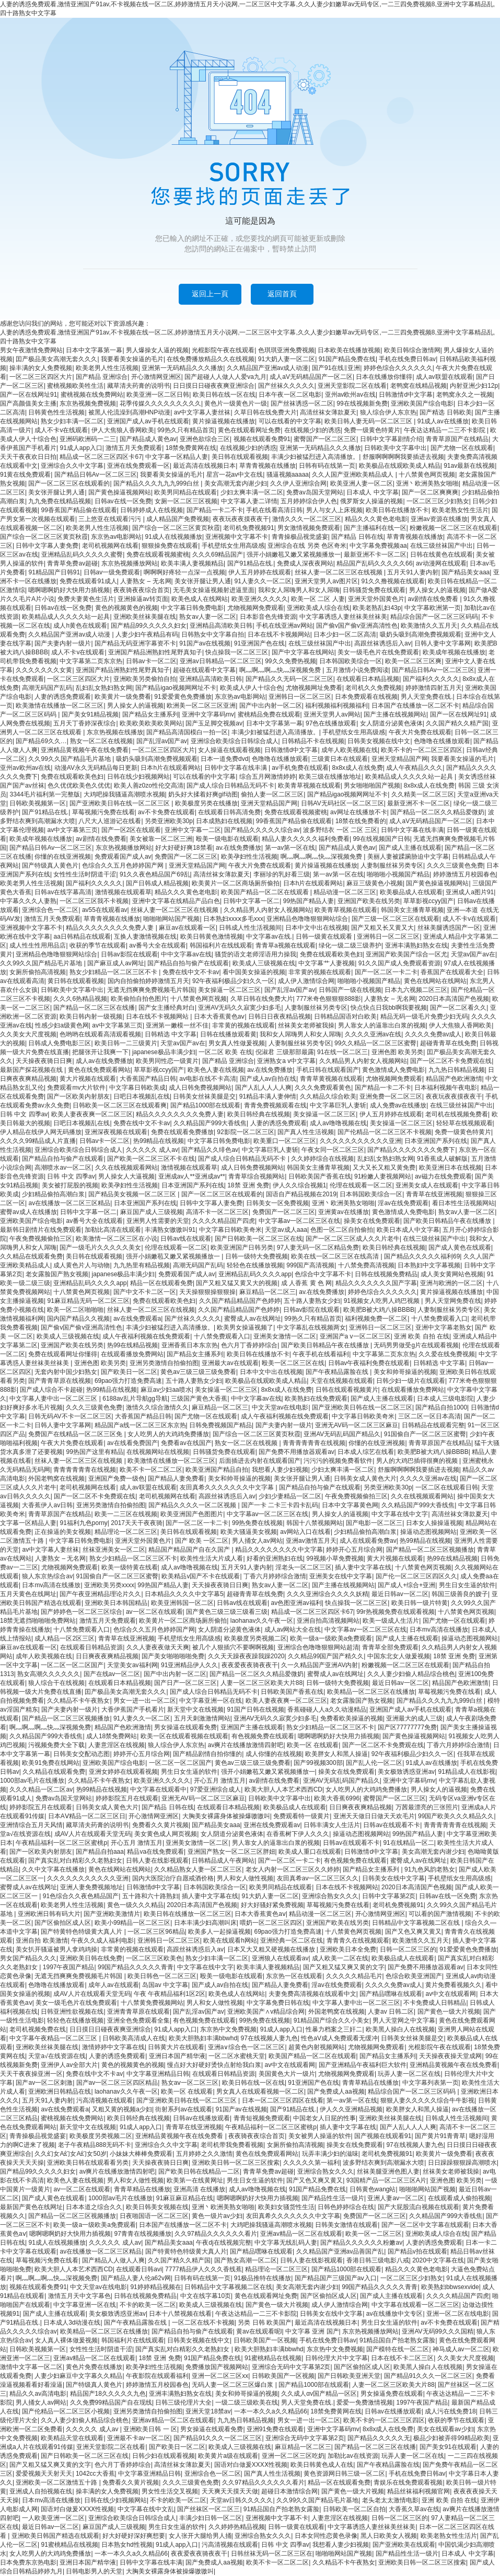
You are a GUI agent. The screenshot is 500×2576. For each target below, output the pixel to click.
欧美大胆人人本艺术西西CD (283, 1789)
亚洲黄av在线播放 (343, 1212)
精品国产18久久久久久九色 (108, 2393)
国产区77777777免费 (407, 1727)
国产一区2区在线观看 (131, 830)
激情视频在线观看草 (123, 892)
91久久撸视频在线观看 (392, 581)
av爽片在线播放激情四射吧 (246, 1745)
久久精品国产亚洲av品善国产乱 (340, 2251)
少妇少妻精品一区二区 (290, 1496)
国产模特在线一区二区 (397, 2349)
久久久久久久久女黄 (44, 670)
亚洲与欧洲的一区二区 (451, 1283)
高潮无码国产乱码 (47, 687)
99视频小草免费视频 (334, 1558)
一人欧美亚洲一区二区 (53, 2518)
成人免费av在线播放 (398, 1105)
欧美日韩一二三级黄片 (126, 1043)
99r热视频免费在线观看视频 (395, 1611)
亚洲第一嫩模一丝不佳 (177, 1025)
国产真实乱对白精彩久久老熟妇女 (75, 1860)
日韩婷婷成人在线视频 (151, 510)
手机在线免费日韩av (407, 359)
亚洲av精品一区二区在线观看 (301, 2233)
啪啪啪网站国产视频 (171, 918)
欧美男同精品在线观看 (185, 492)
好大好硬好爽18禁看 (183, 847)
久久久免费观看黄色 (323, 1087)
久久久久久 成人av (152, 1149)
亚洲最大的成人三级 (414, 1718)
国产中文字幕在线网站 (303, 652)
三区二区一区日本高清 (429, 1416)
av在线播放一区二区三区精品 (69, 1203)
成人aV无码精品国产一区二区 (311, 376)
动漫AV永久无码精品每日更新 (95, 767)
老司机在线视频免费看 (456, 1114)
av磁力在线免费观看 (443, 1176)
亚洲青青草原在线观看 (138, 2011)
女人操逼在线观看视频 (229, 750)
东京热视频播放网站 (129, 563)
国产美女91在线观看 (448, 2447)
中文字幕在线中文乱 (146, 2509)
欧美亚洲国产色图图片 (191, 1514)
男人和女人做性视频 (245, 1878)
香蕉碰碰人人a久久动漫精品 (326, 1709)
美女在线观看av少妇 (445, 2429)
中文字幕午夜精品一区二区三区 (54, 2038)
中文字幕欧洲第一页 (432, 607)
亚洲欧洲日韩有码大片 (49, 1913)
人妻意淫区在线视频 (116, 1745)
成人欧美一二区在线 (340, 1958)
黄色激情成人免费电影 (393, 1069)
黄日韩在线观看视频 (76, 981)
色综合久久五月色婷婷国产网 (123, 865)
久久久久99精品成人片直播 (38, 1141)
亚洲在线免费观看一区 (138, 465)
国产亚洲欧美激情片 (112, 1913)
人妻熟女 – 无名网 (145, 581)
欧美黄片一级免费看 (123, 696)
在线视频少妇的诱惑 (312, 430)
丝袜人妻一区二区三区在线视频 (339, 572)
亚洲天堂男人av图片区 (326, 581)
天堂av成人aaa (286, 1229)
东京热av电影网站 (116, 536)
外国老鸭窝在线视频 (56, 1478)
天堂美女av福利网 (132, 1665)
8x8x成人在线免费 (357, 767)
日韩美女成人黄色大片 (365, 1478)
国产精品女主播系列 (150, 714)
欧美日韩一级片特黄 (419, 1603)
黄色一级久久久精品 (135, 1905)
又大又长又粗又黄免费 (384, 1167)
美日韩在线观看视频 (240, 456)
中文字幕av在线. (269, 936)
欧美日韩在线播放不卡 (397, 510)
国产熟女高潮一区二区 (245, 2260)
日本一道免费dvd (224, 759)
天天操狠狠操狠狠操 (207, 1292)
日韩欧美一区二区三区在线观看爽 (120, 1105)
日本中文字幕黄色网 (350, 1505)
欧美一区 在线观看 (313, 1745)
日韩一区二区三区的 (408, 1949)
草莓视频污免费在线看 (103, 812)
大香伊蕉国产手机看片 (132, 1709)
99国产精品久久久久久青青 (135, 1967)
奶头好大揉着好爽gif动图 (203, 794)
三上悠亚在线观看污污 (110, 519)
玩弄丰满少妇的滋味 (330, 2153)
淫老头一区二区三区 (303, 1567)
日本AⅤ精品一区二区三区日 (86, 1816)
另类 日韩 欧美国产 (265, 2322)
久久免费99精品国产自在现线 (111, 2402)
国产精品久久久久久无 (378, 2438)
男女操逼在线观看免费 (185, 1727)
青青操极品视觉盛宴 (300, 536)
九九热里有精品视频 (141, 1265)
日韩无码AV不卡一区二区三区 (69, 1416)
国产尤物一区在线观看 (462, 448)
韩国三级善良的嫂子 (460, 1594)
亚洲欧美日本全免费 (348, 1949)
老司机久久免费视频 (373, 687)
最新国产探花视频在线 (32, 1069)
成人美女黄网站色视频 (452, 1274)
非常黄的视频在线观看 (319, 972)
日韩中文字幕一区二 (251, 901)
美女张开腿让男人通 (56, 492)
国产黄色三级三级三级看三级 (227, 1611)
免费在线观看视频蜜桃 (157, 554)
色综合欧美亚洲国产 (414, 1976)
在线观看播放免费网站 (132, 1354)
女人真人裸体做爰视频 (66, 2340)
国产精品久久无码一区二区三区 (289, 679)
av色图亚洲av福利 (296, 1603)
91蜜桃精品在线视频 (273, 2358)
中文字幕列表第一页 (430, 2082)
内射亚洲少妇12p (474, 385)
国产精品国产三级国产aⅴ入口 (336, 2278)
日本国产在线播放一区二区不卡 (415, 705)
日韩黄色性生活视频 (56, 412)
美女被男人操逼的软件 (319, 2136)
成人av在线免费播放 (104, 1061)
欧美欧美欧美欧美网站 (151, 723)
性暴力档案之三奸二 (334, 2029)
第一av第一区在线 (290, 847)
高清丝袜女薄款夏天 (328, 412)
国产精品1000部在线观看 (205, 1105)
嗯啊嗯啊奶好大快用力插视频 (69, 590)
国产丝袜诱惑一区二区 (302, 403)
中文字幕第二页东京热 (91, 661)
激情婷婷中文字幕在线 (113, 2047)
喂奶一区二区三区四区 (271, 1922)
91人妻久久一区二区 (263, 581)
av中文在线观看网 (451, 1993)
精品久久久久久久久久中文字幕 (279, 1549)
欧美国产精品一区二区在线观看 (265, 892)
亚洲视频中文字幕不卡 (236, 536)
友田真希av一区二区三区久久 (318, 1878)
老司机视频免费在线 (37, 2029)
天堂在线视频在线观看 (341, 1380)
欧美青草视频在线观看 (309, 785)
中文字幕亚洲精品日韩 (157, 2073)
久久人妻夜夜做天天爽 (157, 1647)
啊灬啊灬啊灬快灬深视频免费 (280, 670)
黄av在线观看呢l (259, 2331)
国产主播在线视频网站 (395, 714)
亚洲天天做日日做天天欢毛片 (374, 1816)
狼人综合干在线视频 (56, 1682)
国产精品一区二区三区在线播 (94, 1007)
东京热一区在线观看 (294, 1976)
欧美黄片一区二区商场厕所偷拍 (236, 883)
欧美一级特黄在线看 (129, 1567)
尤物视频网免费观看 (255, 607)
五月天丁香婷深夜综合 (84, 723)
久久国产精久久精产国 (457, 723)
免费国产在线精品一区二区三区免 (76, 1434)
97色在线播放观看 (331, 723)
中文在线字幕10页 (205, 2296)
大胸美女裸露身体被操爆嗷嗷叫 (226, 1816)
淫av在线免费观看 (403, 1203)
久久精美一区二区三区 (422, 794)
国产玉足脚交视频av (213, 723)
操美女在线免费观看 (372, 1221)
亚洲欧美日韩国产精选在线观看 (55, 2535)
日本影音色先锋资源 (268, 616)
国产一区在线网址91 (28, 394)
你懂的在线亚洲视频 (62, 856)
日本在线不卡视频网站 (279, 634)
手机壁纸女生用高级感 (233, 545)
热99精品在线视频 (158, 1141)
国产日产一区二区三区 (185, 1682)
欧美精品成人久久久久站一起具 (66, 616)
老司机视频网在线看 (110, 545)
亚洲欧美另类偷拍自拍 (144, 679)
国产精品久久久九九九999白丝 (157, 483)
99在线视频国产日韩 (381, 838)
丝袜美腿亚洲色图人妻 (388, 2171)
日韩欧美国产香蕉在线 (319, 1176)
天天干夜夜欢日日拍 (28, 456)
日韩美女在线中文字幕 (393, 1878)
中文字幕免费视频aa (378, 545)
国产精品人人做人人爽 (113, 2260)
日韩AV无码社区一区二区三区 (342, 803)
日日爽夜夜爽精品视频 (107, 1656)
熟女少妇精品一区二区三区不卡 (114, 972)
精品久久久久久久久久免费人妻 (110, 927)
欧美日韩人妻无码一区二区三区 (369, 421)
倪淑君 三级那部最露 (284, 1052)
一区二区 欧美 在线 (225, 1052)
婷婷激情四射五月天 (433, 687)
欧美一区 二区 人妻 (318, 599)
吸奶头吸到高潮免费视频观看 (420, 634)
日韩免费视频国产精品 (220, 1425)
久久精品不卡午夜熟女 (78, 1700)
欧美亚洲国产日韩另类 (242, 1247)
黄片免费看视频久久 (453, 1985)
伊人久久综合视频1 (300, 1185)
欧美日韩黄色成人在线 (321, 2464)
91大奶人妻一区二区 (286, 359)
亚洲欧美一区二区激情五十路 (57, 2482)
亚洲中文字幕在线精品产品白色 (176, 901)
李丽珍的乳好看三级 (281, 874)
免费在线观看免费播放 (182, 1132)
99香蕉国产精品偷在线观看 (79, 510)
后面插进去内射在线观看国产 (259, 1460)
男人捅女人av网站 (257, 1540)
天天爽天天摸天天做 (230, 2491)
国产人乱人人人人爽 (263, 1087)
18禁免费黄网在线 (191, 448)
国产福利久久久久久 (431, 679)
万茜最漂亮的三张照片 (427, 1807)
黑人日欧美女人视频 (389, 2535)
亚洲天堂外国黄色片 (376, 599)
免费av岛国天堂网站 (314, 492)
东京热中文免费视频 (228, 2029)
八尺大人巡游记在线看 (109, 821)
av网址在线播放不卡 (358, 812)
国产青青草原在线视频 (59, 1380)
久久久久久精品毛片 (354, 1976)
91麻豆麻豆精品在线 (184, 2198)
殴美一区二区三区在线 (293, 1363)
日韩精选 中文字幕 (170, 1034)
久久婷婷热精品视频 (236, 2527)
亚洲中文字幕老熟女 (443, 1327)
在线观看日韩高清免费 (229, 812)
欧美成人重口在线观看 (309, 1851)
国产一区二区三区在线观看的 (69, 483)
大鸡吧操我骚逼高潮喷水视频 (124, 794)
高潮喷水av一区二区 (62, 1167)
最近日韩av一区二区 (399, 1594)
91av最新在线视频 (469, 465)
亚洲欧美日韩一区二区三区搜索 (236, 2162)
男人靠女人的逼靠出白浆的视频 (382, 1025)
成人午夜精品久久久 (414, 767)
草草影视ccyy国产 (428, 901)
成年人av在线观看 (113, 1985)
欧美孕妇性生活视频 (249, 856)
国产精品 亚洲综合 (101, 376)
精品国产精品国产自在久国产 (189, 1549)
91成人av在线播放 (443, 421)
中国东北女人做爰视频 (398, 1656)
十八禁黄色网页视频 (427, 474)
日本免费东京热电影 (28, 2562)
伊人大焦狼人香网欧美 (122, 430)
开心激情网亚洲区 (156, 376)
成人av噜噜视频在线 (338, 1123)
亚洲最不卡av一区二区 (138, 2438)
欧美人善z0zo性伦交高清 (148, 785)
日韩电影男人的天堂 (94, 2571)
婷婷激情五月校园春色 (464, 874)
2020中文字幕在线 (438, 2260)
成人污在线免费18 (450, 2411)
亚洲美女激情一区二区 (284, 1336)
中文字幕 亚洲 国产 (312, 2331)
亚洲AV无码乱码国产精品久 (342, 1434)
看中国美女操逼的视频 (254, 972)
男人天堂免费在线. (426, 696)
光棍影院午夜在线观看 (223, 350)
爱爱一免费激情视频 (364, 2402)
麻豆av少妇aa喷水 (166, 1389)
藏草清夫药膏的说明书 (138, 385)
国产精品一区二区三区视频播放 (430, 1549)
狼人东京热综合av (47, 1576)
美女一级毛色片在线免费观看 (378, 652)
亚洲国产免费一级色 (116, 1478)
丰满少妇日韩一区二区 (210, 2518)
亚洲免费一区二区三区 (390, 1096)
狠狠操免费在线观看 (170, 545)
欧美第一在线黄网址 (195, 2180)
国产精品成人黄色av (148, 439)
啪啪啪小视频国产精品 (398, 874)
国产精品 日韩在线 (357, 536)
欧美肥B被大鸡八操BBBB (378, 1309)
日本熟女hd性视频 (126, 2544)
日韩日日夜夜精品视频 (279, 1016)
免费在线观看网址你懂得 (62, 1354)
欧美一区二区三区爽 (413, 661)
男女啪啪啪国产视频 (372, 785)
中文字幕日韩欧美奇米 (230, 1229)
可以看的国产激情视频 (440, 1913)
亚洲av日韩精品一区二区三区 (221, 661)
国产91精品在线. (250, 563)
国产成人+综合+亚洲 (406, 1585)
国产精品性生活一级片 (332, 2198)
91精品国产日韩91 (54, 572)
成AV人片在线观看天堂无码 (92, 1834)
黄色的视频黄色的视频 (126, 607)
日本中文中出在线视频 (316, 927)
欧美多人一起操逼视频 (219, 1931)
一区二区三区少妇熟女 (437, 501)
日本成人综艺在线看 (366, 1452)
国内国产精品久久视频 (78, 1318)
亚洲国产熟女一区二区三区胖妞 (231, 1851)
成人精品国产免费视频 (177, 519)
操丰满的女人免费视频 (40, 368)
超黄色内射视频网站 (316, 2047)
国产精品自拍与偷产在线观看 (188, 963)
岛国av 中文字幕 (165, 1985)
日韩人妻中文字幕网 (442, 643)
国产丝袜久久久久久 (286, 385)
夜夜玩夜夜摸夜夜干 (241, 519)
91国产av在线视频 (204, 643)
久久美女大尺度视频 (28, 1034)
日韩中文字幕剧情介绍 (391, 439)
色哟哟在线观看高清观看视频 (100, 1034)
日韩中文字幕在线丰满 (236, 767)
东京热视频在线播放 (115, 732)
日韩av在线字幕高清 (62, 892)
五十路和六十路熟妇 (150, 1896)
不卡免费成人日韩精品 (434, 2002)
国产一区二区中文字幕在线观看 (425, 2224)
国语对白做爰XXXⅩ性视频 (250, 2464)
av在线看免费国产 (132, 1443)
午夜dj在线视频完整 (223, 2242)
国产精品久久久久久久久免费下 (411, 1149)
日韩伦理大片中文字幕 (336, 2358)
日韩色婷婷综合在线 (346, 2207)
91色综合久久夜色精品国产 (81, 1896)
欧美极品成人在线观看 (411, 892)
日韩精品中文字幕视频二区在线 (416, 1922)
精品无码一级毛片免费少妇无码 (424, 1016)
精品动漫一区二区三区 (344, 892)
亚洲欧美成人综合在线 (318, 607)
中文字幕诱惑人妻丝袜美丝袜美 (343, 616)
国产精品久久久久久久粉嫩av (361, 2242)
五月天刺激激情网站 (202, 1718)
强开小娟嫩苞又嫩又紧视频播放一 (294, 554)
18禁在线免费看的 (360, 821)
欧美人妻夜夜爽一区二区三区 (92, 1114)
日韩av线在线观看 (185, 1238)
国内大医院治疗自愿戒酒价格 (173, 1878)
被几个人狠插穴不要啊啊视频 (233, 1647)
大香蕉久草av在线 (414, 2509)
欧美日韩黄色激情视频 (211, 936)
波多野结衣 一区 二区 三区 (340, 830)
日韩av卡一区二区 (151, 661)
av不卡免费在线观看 (166, 812)
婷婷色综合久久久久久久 (398, 368)
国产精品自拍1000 (441, 1407)
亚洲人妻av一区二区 (395, 2198)
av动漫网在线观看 (441, 563)
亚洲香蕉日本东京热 (189, 1345)
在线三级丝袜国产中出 (441, 545)
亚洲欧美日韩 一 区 (150, 2429)
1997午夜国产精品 (69, 1967)
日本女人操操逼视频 (434, 1523)
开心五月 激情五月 (220, 1780)
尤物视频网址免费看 (314, 687)
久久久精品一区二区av (41, 1789)
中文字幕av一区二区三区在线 (300, 1221)
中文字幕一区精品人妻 (176, 456)
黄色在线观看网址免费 (249, 430)
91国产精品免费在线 (347, 359)
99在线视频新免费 (361, 403)
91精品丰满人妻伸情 (267, 1096)
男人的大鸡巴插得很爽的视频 (417, 1460)
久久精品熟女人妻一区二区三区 (198, 1869)
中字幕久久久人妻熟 (28, 901)
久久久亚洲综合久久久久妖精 (327, 1594)
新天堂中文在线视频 (195, 1709)
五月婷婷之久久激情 (204, 2153)
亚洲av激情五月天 (311, 1540)
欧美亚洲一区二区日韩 (157, 394)
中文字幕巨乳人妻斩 (338, 1105)
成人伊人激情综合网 (306, 981)
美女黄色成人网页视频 (165, 1834)
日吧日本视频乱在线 (141, 1096)
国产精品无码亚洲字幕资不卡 (135, 643)
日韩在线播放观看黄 (228, 1034)
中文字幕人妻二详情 (249, 501)
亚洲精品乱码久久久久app (255, 1274)
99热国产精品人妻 (308, 901)
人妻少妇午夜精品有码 (146, 634)
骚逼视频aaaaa (287, 474)
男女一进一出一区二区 (144, 1700)
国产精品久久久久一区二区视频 (193, 1505)
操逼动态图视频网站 (428, 1531)
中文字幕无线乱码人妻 (285, 2242)
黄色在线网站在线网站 (435, 981)
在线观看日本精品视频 (367, 679)
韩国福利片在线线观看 (221, 945)
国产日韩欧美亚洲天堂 (349, 2375)
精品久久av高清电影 (37, 2393)
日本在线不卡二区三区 (402, 2358)
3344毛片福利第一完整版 (44, 794)
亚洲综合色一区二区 (50, 910)
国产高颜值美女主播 (28, 403)
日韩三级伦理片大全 (183, 2402)
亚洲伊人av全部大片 (69, 2065)
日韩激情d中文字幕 (406, 394)
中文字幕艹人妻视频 (326, 963)
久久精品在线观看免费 (31, 1256)
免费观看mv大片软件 (76, 1087)
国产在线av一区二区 (112, 1674)
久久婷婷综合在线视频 (322, 1158)
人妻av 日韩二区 (391, 2011)
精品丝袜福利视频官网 (418, 2491)
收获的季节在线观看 (97, 945)
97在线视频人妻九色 (269, 2038)
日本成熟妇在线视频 (224, 821)
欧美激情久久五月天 (429, 625)
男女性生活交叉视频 (170, 2491)
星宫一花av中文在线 (234, 474)
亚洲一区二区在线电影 (457, 2313)
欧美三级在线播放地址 (330, 776)
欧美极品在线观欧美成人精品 (399, 465)
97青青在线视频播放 (142, 2233)
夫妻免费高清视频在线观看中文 (312, 1993)
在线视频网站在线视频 (157, 1452)
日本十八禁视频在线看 (180, 2313)
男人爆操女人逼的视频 (157, 350)
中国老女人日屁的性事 (324, 2118)
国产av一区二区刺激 (44, 2082)
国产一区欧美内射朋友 (78, 1096)
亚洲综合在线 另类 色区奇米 (307, 545)
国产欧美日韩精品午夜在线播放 (448, 1221)
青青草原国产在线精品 (457, 439)
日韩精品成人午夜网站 (223, 1860)
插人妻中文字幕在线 (363, 1567)
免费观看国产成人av (123, 856)
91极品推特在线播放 (262, 2278)
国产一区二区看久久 (458, 1007)
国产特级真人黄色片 (50, 865)
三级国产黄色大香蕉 (199, 1398)
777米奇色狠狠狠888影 (328, 998)
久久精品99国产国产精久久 (326, 1656)
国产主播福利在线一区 (375, 528)
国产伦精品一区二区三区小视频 (66, 2411)
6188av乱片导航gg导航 (135, 1398)
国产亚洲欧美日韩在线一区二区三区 (120, 803)
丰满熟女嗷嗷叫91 (170, 1229)
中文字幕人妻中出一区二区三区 (54, 1398)
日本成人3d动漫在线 (71, 2322)
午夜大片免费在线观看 (420, 732)
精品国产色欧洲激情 (454, 1078)
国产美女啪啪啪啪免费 (173, 1656)
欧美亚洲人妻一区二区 (361, 483)
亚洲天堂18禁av (207, 2411)
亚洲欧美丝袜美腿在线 (144, 616)
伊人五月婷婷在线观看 (259, 572)
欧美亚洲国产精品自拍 (216, 1469)
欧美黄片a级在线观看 (228, 2455)
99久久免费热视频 (290, 661)
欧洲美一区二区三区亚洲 (201, 705)
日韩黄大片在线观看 (176, 2047)
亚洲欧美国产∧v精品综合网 (266, 2011)
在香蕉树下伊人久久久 (297, 1834)
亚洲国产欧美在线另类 (369, 901)
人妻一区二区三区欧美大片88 (261, 1682)
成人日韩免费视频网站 (200, 1087)
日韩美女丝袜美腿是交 (204, 1096)
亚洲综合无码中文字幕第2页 (291, 2367)
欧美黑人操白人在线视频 (400, 2029)
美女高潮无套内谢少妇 (235, 483)
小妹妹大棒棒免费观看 (141, 2153)
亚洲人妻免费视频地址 (91, 1887)
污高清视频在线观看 (104, 2100)
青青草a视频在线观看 (285, 945)
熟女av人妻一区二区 (207, 616)
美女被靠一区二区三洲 (161, 838)
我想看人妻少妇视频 (280, 1469)
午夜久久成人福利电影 (102, 1940)
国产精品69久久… (41, 741)
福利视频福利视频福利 (336, 705)
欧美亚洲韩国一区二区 (182, 1603)
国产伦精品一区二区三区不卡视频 (385, 1132)
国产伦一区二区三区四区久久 (416, 1576)
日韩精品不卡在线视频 (313, 741)
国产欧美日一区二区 (129, 1372)
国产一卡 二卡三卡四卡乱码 (279, 1505)
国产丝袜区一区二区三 (208, 2509)
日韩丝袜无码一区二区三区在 (271, 2553)
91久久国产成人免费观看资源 (399, 963)
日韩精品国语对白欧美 (345, 1016)
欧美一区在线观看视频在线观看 (184, 1736)
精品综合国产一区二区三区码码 (434, 616)
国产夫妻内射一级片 (62, 643)
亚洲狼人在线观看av (280, 1958)
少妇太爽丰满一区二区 (251, 492)
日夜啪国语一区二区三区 (154, 2216)
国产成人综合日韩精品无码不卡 (230, 785)
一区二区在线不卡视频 (203, 2322)
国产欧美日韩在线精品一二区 (199, 2171)
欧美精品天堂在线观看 (72, 2438)
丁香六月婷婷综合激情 (274, 1576)
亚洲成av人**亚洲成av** (191, 1176)
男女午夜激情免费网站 (31, 350)
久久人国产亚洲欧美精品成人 (353, 474)
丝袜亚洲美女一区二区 (114, 1549)
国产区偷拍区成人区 (62, 1922)
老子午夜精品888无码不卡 (94, 2144)
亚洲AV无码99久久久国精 (437, 2331)
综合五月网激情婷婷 (267, 776)
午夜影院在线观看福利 (157, 2375)
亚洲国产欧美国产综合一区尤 (406, 954)
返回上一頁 (210, 294)
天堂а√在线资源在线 (56, 2056)
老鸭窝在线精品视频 (418, 385)
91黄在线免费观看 (25, 474)
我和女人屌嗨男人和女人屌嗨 (299, 590)
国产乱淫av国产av (161, 741)
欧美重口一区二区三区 (284, 1141)
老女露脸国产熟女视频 (57, 1274)
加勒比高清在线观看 (113, 1229)
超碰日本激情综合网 (289, 2491)
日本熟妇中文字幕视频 (429, 1265)
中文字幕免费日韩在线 (278, 2002)
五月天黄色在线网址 (28, 1594)
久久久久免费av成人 (433, 1034)
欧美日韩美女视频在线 (157, 2207)
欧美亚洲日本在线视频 (450, 1167)
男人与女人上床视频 (334, 510)
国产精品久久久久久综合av (262, 830)
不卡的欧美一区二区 (148, 2304)
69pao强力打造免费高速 (128, 1380)
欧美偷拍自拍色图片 (139, 998)
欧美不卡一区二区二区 (151, 1469)
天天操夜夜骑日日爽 (44, 1061)
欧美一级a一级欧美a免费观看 (331, 1638)
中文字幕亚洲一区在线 (210, 1700)
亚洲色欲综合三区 (205, 439)
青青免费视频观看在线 (275, 1105)
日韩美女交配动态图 (81, 1754)
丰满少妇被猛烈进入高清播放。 (315, 456)
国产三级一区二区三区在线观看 (395, 918)
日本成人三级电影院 (445, 1398)
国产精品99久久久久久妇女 (149, 625)
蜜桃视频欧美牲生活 (75, 385)
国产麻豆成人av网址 (115, 963)
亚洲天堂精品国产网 (399, 759)
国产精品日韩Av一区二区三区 (95, 474)
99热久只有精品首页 (185, 430)
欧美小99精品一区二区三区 (132, 1922)
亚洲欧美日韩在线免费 (91, 1958)
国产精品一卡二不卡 (215, 510)
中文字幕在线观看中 (158, 1789)
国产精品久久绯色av (209, 1149)
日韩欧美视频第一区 (37, 803)
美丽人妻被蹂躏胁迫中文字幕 (408, 856)
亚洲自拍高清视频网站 (328, 1620)
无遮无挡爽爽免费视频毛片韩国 (151, 990)
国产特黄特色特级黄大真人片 (82, 1931)
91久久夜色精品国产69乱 (155, 874)
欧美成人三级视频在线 (263, 963)
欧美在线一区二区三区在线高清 (335, 1256)
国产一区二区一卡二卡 (386, 972)
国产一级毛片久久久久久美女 (100, 1247)
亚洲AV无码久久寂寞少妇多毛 (239, 1007)
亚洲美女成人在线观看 (427, 1185)
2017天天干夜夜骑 (136, 1523)
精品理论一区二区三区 (126, 1531)
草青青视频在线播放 (267, 465)
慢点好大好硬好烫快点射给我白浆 (214, 2065)
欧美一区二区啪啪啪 (75, 1309)
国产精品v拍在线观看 (417, 2251)
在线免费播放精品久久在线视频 (210, 359)
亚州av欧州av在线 (350, 394)
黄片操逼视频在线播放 (223, 421)
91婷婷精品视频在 (155, 2287)
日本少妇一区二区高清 (344, 634)
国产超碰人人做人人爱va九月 (225, 376)
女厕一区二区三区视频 (186, 501)
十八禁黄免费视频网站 (152, 2002)
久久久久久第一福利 (311, 2162)
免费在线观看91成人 (88, 581)
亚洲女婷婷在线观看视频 (123, 1771)
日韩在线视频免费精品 (386, 1274)
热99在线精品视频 (132, 1345)
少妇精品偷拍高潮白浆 (53, 1194)
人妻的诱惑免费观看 (62, 696)
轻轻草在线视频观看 (464, 1123)
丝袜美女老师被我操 (306, 1025)
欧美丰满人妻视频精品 (192, 563)
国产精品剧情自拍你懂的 (207, 1754)
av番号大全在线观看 (157, 945)
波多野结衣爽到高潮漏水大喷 (383, 2162)
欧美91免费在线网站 (50, 1762)
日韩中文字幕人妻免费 (47, 545)
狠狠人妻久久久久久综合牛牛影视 (427, 2100)
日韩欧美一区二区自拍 (354, 2509)
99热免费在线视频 (257, 1523)
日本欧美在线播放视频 (349, 350)
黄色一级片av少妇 (217, 2216)
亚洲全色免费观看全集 (138, 2020)
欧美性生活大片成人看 (211, 1558)
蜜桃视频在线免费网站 (92, 394)
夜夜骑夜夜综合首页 (141, 590)
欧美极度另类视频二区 (255, 1638)
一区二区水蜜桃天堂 (236, 2056)
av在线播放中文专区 (394, 2313)
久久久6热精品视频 (80, 998)
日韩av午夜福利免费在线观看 (369, 1363)
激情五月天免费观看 (134, 448)
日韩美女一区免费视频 (277, 1203)
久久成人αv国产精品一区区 (319, 2393)
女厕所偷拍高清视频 (37, 972)
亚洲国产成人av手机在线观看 (148, 421)
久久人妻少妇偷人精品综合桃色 (411, 1674)
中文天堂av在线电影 (280, 1407)
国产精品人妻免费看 (176, 1478)
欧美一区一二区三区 (373, 2233)
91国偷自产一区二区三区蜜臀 (425, 1434)
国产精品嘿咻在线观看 (390, 1993)
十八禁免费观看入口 (439, 1318)
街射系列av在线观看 (183, 2109)
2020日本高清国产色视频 (453, 998)
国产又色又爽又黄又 (413, 1931)
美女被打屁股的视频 (70, 1185)
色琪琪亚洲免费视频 (286, 350)
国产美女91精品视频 (90, 714)
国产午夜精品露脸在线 (338, 1372)
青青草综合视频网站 (256, 1176)
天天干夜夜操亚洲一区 (31, 2073)
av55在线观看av (104, 910)
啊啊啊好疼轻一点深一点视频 (184, 572)
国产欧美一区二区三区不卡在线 (151, 1158)
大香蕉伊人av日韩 (47, 1505)
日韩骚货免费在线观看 (374, 590)
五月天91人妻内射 (412, 572)
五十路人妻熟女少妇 (312, 1300)
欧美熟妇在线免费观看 (316, 1398)
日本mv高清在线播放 (51, 1585)
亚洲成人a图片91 (470, 892)
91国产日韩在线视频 (255, 1709)
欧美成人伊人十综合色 (251, 687)
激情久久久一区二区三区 (306, 519)
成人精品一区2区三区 (64, 1638)
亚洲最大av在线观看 (230, 1363)
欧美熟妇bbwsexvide (450, 2287)
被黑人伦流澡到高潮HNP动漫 (129, 412)
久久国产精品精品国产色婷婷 (240, 1300)
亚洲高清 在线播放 (199, 2189)
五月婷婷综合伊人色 (309, 501)
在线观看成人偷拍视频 (459, 2198)
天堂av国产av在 (473, 954)
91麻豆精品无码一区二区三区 (88, 1300)
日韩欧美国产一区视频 (265, 2340)
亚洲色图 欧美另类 (397, 1052)
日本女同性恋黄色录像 (326, 2535)
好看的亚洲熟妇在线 (275, 1558)
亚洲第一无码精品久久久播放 (182, 368)
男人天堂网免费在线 (453, 1300)
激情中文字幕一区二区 (31, 2367)
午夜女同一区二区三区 (332, 1149)
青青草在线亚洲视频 (434, 1194)
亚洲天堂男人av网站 (332, 714)
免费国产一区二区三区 (186, 856)
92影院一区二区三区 (245, 1132)
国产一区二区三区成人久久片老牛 (353, 1238)
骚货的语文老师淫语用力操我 (255, 954)
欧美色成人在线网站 (199, 599)
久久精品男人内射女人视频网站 (267, 910)
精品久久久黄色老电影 (376, 519)
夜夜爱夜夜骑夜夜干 (250, 1665)
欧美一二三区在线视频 (126, 1514)
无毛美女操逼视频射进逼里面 (213, 590)
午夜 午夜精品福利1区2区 (169, 1993)
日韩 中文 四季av (24, 1114)
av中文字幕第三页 (72, 830)
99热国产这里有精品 (94, 1452)
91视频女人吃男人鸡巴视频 (383, 1300)
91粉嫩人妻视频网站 (382, 1176)
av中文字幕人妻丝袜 (202, 412)
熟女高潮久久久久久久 (48, 1674)
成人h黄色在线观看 (80, 625)
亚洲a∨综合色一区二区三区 (246, 2047)
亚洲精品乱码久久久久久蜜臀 (82, 554)
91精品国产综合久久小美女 (331, 2020)
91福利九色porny (83, 1523)
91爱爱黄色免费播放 (182, 696)
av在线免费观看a (137, 1318)
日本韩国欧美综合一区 (350, 661)
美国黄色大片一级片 (287, 2073)
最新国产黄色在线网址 (31, 2207)
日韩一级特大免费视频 (256, 1256)
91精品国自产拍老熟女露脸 (397, 2340)
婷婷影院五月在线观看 (127, 1798)
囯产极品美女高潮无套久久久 (56, 359)
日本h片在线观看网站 (171, 767)
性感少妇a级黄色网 (62, 1025)
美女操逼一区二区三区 (229, 990)
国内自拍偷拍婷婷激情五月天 (148, 981)
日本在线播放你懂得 (384, 376)
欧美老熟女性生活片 (460, 510)
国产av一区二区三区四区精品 (117, 2082)
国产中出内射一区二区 (270, 705)
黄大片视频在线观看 (88, 1078)
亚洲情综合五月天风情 (31, 1825)
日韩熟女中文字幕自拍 (212, 634)
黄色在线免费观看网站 (99, 1069)
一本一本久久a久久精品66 (270, 2411)
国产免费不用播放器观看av (296, 1452)
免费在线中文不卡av (190, 972)
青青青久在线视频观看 (358, 1940)
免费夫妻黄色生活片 (85, 599)
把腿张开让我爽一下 (100, 1052)
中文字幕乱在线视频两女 (311, 1327)
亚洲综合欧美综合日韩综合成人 (234, 741)
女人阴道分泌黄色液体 (391, 723)
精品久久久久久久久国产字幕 (376, 1283)
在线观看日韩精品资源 (91, 1647)
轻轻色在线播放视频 (255, 1265)
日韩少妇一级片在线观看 (410, 1380)
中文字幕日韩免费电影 (192, 607)
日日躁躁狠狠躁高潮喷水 (462, 2162)
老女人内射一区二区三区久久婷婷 (293, 1869)
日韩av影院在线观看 (129, 954)
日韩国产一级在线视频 (350, 990)
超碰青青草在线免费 (448, 1043)
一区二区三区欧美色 (154, 1958)
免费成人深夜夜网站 (305, 563)
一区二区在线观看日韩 (446, 1487)
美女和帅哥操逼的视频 (405, 1372)
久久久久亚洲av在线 (373, 1034)
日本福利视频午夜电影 (445, 1087)
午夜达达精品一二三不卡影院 (445, 430)
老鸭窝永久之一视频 (464, 394)
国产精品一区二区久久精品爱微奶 (437, 812)
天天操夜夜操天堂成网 (450, 2056)
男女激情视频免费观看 (308, 528)
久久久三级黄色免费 (455, 865)
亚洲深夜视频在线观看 (116, 1132)
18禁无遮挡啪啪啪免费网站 (38, 1620)
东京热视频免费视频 (88, 403)
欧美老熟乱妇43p (377, 607)
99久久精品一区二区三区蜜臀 (375, 1043)
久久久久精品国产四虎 (223, 1221)
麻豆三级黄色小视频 (374, 883)
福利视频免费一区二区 (376, 1318)
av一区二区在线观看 (154, 1611)
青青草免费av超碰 (72, 563)
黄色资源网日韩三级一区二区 (344, 2473)
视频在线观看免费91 (262, 439)
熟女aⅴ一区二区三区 (190, 2082)
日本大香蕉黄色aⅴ (219, 1016)
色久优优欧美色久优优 (79, 785)
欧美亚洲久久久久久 (259, 599)
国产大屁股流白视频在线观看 (418, 2207)
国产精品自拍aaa (100, 1851)
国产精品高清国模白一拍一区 (187, 732)
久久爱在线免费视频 (446, 1354)
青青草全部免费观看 (390, 1647)
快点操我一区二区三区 (236, 652)
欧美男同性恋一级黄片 (167, 1061)
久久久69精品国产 (217, 554)
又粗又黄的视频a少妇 (122, 2109)
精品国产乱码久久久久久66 (374, 563)
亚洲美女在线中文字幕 (340, 1576)
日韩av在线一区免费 (123, 501)
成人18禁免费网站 (111, 1736)
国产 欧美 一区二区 (202, 1540)
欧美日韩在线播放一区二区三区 (187, 1913)
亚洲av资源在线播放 (439, 519)
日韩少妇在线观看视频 (163, 2455)
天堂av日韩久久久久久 (241, 2500)
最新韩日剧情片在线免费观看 (41, 1229)
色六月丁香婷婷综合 (249, 1345)
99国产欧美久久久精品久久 (456, 1816)
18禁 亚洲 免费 (248, 1185)
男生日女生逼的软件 (467, 1585)
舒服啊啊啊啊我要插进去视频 (403, 456)
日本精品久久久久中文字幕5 (184, 1594)
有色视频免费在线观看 (262, 1736)
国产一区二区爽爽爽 (430, 492)
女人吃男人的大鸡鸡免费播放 (168, 1434)
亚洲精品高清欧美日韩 (221, 625)
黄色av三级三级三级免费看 (198, 1372)
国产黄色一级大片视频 (448, 2011)
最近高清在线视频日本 (204, 465)
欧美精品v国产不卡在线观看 (200, 1576)
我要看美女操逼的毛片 (132, 359)
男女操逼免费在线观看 (392, 2393)
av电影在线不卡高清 (207, 1078)
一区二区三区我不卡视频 (94, 901)
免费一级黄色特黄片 (372, 430)
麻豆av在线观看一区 (187, 927)
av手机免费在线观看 (300, 767)
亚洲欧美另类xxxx (109, 1585)
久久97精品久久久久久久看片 (216, 2233)
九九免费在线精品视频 (59, 501)
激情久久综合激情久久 (157, 1407)
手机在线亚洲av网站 (284, 625)
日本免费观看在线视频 (366, 696)
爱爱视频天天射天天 (44, 2473)
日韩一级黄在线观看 (325, 936)
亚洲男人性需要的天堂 (157, 1221)
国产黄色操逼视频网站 (119, 492)
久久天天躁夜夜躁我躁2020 (246, 1656)
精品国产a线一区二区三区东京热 (140, 1425)
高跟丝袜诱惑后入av (382, 643)
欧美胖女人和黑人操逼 (336, 1754)
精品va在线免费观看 (155, 1851)
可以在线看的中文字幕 (290, 421)
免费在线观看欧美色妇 (72, 776)
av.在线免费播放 (238, 847)
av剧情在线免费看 (434, 599)
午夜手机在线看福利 (321, 1354)
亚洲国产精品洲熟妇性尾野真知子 (155, 652)
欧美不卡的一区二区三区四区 (421, 750)
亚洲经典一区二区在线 (291, 1940)
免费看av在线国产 (186, 1443)
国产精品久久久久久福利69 (422, 1256)
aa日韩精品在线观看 (81, 936)
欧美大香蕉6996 (336, 1798)
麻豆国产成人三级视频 (151, 1212)
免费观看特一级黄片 (301, 1816)
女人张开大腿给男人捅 (200, 2535)
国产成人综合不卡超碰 (51, 1389)
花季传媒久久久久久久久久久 (160, 403)
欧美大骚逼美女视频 (248, 1531)
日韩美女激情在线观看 (346, 2224)
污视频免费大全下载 (56, 1745)
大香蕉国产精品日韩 (148, 1078)
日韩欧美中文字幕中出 (395, 448)
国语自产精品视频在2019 (301, 1194)
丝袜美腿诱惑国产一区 (448, 927)
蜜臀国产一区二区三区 (325, 439)
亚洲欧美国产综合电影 (422, 403)
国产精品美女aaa (465, 572)
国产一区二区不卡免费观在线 (451, 1061)
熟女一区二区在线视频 (101, 741)
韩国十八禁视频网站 (314, 1523)
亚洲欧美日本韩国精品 (116, 1603)
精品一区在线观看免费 (161, 1283)
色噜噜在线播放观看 (442, 741)
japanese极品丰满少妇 (163, 1052)
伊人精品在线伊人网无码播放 (41, 1132)
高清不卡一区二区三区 (217, 1212)
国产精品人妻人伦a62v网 (136, 2278)
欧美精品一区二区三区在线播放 (371, 1691)
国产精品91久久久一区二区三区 (428, 2375)
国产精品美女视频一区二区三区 (133, 1194)
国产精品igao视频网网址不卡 (175, 687)
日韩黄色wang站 (373, 2189)
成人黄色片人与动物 (81, 1265)
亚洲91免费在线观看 (275, 2429)
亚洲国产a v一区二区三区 (355, 1336)
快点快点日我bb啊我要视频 (388, 1007)
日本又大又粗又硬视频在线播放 (272, 1949)
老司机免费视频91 (248, 528)
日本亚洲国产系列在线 (435, 1141)
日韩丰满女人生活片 (332, 1825)
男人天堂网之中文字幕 (404, 2020)
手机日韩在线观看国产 (327, 1069)
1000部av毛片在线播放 (32, 1780)
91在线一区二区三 (342, 1052)
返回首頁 (282, 294)
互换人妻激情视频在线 (145, 936)
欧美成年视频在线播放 (454, 652)
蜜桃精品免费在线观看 (269, 714)
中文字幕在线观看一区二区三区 (415, 2304)
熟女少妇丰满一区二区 (72, 421)
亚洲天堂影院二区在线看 (352, 385)
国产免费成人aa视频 (335, 2091)
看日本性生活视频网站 (463, 1203)
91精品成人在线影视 (466, 1771)
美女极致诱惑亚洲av (406, 1771)
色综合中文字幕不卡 (323, 1274)
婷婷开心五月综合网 (354, 1549)
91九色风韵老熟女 (429, 1869)
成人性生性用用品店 (37, 945)
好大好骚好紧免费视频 (272, 1905)
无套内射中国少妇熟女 (65, 1372)
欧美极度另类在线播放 (206, 803)
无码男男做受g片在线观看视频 (416, 1345)
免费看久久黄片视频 (160, 1825)
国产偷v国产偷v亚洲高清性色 (357, 625)
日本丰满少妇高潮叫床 (205, 1922)
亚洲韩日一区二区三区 (300, 696)
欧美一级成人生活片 (391, 1620)
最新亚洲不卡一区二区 (375, 554)
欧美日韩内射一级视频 (91, 1016)
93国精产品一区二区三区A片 (386, 2180)
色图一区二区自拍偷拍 (341, 1229)
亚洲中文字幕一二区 (193, 830)
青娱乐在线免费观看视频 (408, 2482)
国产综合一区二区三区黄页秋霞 (176, 528)
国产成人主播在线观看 (410, 847)
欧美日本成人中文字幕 (408, 1229)
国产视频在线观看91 (382, 2136)
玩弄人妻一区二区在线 (409, 2073)
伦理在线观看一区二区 (361, 1185)
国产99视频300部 (318, 1762)
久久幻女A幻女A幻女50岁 (70, 2153)
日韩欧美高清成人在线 (133, 2038)
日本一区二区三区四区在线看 (282, 2100)
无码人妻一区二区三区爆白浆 (233, 2384)
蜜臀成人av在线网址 (252, 1318)
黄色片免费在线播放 (94, 2367)
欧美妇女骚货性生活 (286, 2207)
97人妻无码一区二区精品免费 (318, 1247)
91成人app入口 (81, 448)
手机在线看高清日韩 (274, 510)
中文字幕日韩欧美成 (137, 1087)
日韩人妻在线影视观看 (157, 1860)
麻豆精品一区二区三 (267, 1292)
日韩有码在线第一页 (327, 465)
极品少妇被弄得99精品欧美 (451, 2438)
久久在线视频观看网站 (126, 1167)
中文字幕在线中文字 (399, 1514)
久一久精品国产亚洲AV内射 (319, 1665)
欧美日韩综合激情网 (412, 350)
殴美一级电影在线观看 (227, 838)
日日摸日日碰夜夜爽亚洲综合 (213, 385)
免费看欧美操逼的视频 (351, 1718)
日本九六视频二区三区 (416, 990)
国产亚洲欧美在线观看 (404, 2544)
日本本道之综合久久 (94, 2207)
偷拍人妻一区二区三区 (272, 794)
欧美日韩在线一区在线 (224, 394)
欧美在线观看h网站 (230, 1940)
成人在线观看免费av (368, 1540)
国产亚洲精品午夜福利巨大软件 (362, 2065)
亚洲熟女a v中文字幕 (286, 1061)
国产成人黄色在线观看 (459, 1247)
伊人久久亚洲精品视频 (351, 2109)
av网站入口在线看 (305, 1531)
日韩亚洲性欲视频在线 (72, 2011)
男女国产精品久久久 (28, 1958)
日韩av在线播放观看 (201, 2118)
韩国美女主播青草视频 (412, 910)
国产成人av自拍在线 (268, 1078)
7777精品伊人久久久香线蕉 (203, 2269)
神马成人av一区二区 (461, 2349)
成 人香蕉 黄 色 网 (306, 1283)
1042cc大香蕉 (95, 2473)
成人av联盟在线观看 (444, 376)
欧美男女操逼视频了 (245, 1327)
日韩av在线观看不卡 (391, 1825)
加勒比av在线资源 (353, 2455)
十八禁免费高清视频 (366, 1265)
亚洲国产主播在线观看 (251, 1727)
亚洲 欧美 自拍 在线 (421, 1336)
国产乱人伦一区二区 (374, 1762)
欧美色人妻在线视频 (216, 1069)
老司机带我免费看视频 (232, 2144)
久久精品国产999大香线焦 (210, 1123)
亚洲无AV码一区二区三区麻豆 (356, 1425)
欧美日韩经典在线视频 (258, 1114)
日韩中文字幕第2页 (389, 1896)
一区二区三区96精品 (155, 1931)
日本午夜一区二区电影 (290, 394)
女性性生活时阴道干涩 (84, 874)
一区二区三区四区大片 (40, 376)
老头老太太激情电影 (390, 2500)
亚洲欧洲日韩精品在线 (59, 2091)
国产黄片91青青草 (440, 2136)
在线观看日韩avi (138, 2269)
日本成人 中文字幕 (372, 492)
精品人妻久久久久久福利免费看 (306, 838)
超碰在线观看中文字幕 (204, 670)
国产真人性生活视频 (305, 1132)
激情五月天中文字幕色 (79, 2296)
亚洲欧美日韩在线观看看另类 (88, 2162)
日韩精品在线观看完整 (433, 1425)
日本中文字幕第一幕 (94, 350)
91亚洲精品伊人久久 (189, 1665)
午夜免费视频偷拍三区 (40, 1238)
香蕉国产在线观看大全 (452, 972)
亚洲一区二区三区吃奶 (293, 2455)
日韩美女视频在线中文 (378, 741)
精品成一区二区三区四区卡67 (101, 456)
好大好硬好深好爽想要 (133, 2535)
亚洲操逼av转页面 (143, 599)
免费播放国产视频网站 (216, 2367)
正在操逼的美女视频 (62, 1531)
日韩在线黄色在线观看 (441, 554)
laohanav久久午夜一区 (262, 1620)
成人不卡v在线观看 (61, 430)
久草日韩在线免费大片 (265, 412)
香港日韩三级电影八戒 (377, 2260)
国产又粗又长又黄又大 (382, 927)
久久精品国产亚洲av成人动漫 (268, 368)
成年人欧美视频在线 (349, 750)
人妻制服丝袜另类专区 (392, 865)
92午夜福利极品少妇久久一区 (233, 981)
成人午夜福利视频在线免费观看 (146, 1336)
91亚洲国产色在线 (259, 643)
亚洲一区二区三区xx (220, 2375)
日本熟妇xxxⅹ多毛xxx (233, 918)
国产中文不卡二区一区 (144, 1292)
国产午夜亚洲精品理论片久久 (100, 1594)
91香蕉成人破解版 (442, 1158)
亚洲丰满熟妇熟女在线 (416, 945)
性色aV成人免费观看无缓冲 (339, 2038)
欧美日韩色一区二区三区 (161, 1976)
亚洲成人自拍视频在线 (40, 2491)
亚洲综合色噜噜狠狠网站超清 (318, 1647)
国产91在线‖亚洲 (336, 368)
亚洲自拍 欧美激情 (41, 1940)
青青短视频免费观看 (262, 2118)
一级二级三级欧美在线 (246, 2402)
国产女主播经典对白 (166, 1007)
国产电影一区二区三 (374, 1523)
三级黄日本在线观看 (339, 759)
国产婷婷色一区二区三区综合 (81, 1611)
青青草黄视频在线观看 (331, 1078)
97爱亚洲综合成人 (215, 1789)
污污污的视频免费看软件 (338, 1460)
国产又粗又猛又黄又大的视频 (236, 1283)
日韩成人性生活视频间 (250, 927)
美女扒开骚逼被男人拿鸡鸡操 (56, 1949)
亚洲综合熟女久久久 (330, 1896)
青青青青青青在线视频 (314, 1443)
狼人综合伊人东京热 (388, 412)
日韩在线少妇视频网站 (138, 776)
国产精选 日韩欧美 (445, 412)
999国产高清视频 (310, 1265)
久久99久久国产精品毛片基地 (70, 759)
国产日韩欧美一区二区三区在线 (259, 1238)
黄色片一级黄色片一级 (235, 403)
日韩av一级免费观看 (112, 572)
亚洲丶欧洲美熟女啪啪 (427, 483)
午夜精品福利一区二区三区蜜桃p (61, 1842)
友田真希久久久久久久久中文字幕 (227, 1487)
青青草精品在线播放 (370, 2082)
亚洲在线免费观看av (271, 1825)
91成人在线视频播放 (173, 536)
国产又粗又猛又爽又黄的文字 (344, 1967)
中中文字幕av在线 (186, 954)
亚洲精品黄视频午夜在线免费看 (85, 750)
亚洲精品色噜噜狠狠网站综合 (307, 918)
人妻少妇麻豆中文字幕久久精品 (78, 2375)
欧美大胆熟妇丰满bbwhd (203, 2038)
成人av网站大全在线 (292, 1629)
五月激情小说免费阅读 (357, 670)
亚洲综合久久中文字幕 (72, 465)
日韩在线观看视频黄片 (347, 1389)
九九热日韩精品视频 (456, 1069)
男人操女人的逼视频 (437, 590)
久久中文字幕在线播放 (53, 1869)
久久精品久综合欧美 (328, 1096)
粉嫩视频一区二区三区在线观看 (453, 528)
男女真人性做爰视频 (236, 1043)
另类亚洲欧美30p (169, 821)
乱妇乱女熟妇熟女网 (104, 687)
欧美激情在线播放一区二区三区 (59, 705)
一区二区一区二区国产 (72, 1665)
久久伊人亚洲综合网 (298, 483)
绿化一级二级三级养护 (350, 945)
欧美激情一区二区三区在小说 (116, 1238)
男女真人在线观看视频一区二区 (260, 2091)
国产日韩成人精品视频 (157, 883)
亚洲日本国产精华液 (177, 2056)
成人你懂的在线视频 (274, 1754)
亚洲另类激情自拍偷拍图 (164, 1363)
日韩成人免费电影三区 (59, 1043)
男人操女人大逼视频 (126, 1176)
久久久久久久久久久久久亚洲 (360, 1141)
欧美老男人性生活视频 (107, 368)
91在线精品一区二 (408, 1842)
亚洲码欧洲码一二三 (88, 439)
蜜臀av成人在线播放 (28, 1212)
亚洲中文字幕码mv (208, 714)
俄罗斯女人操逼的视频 (371, 501)
